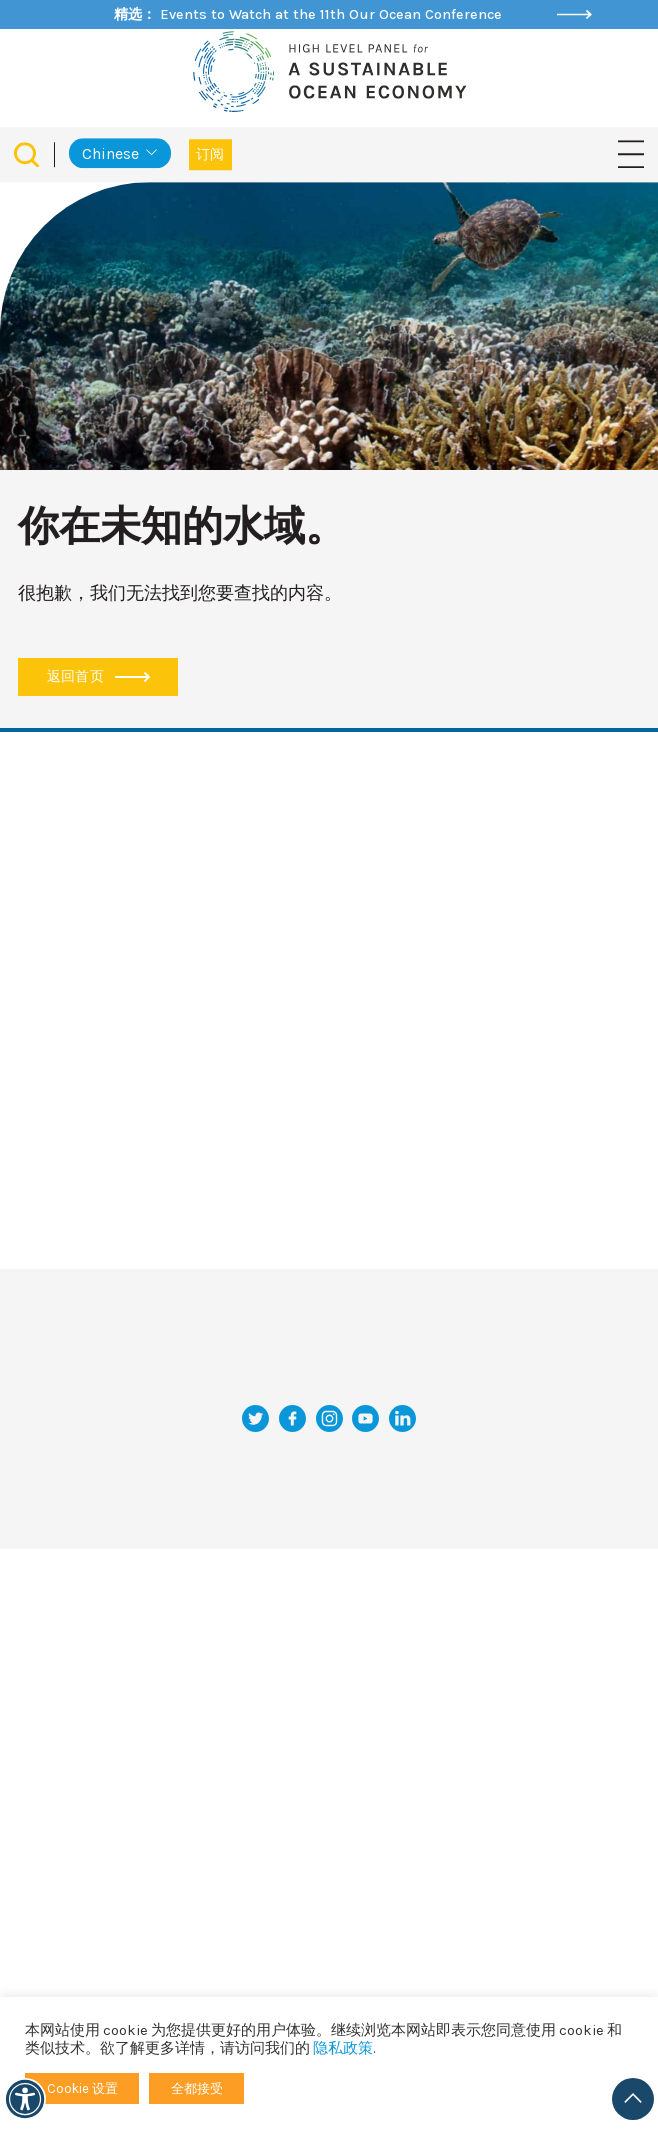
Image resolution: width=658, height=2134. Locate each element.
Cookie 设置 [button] (82, 2088)
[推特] (255, 1418)
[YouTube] (365, 1418)
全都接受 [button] (197, 2088)
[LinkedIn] (402, 1418)
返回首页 (98, 676)
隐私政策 (343, 2048)
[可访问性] (25, 2099)
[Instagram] (329, 1418)
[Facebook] (292, 1418)
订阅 (210, 154)
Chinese (110, 153)
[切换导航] (631, 153)
